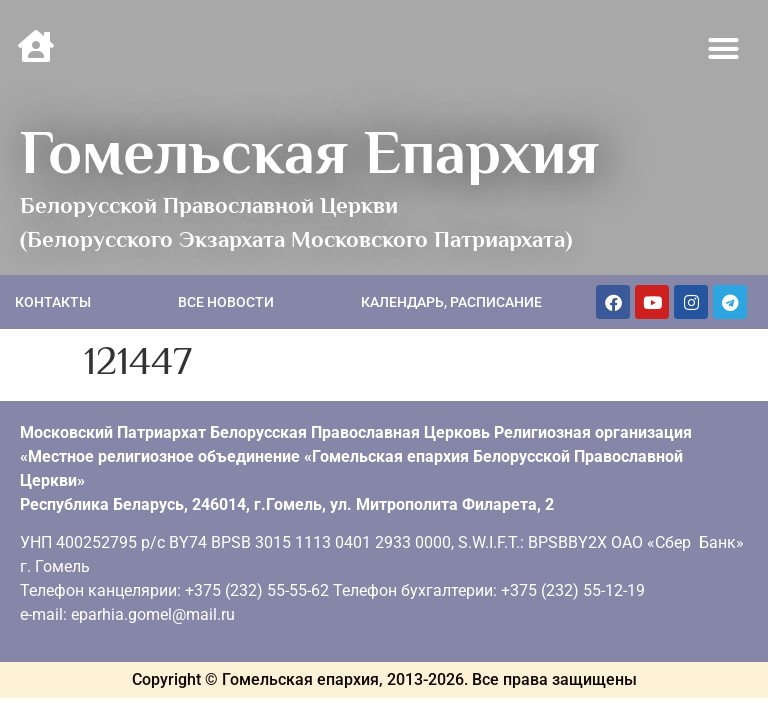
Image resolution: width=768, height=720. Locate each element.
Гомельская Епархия (309, 152)
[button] (724, 49)
